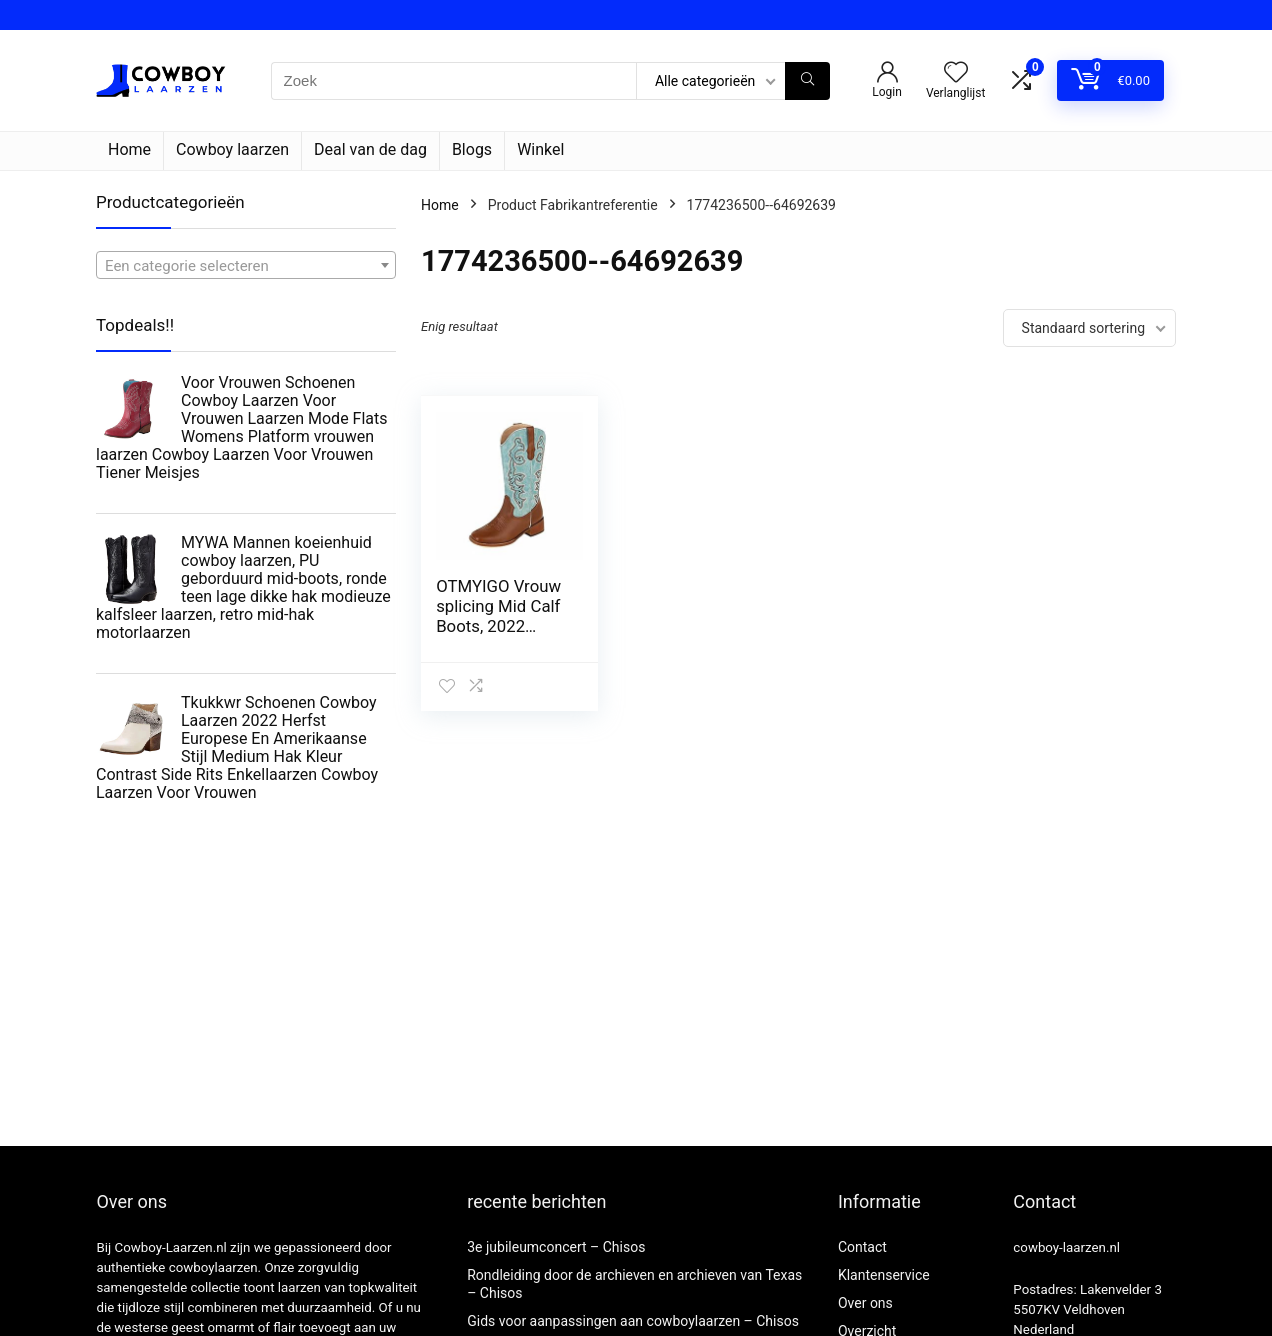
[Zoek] (807, 81)
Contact (862, 1247)
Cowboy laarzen (232, 149)
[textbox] (246, 266)
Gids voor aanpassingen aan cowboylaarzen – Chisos (633, 1321)
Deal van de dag (370, 149)
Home (129, 149)
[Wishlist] (956, 74)
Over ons (865, 1303)
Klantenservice (884, 1275)
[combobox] (246, 265)
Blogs (472, 149)
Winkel (540, 149)
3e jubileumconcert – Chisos (556, 1247)
